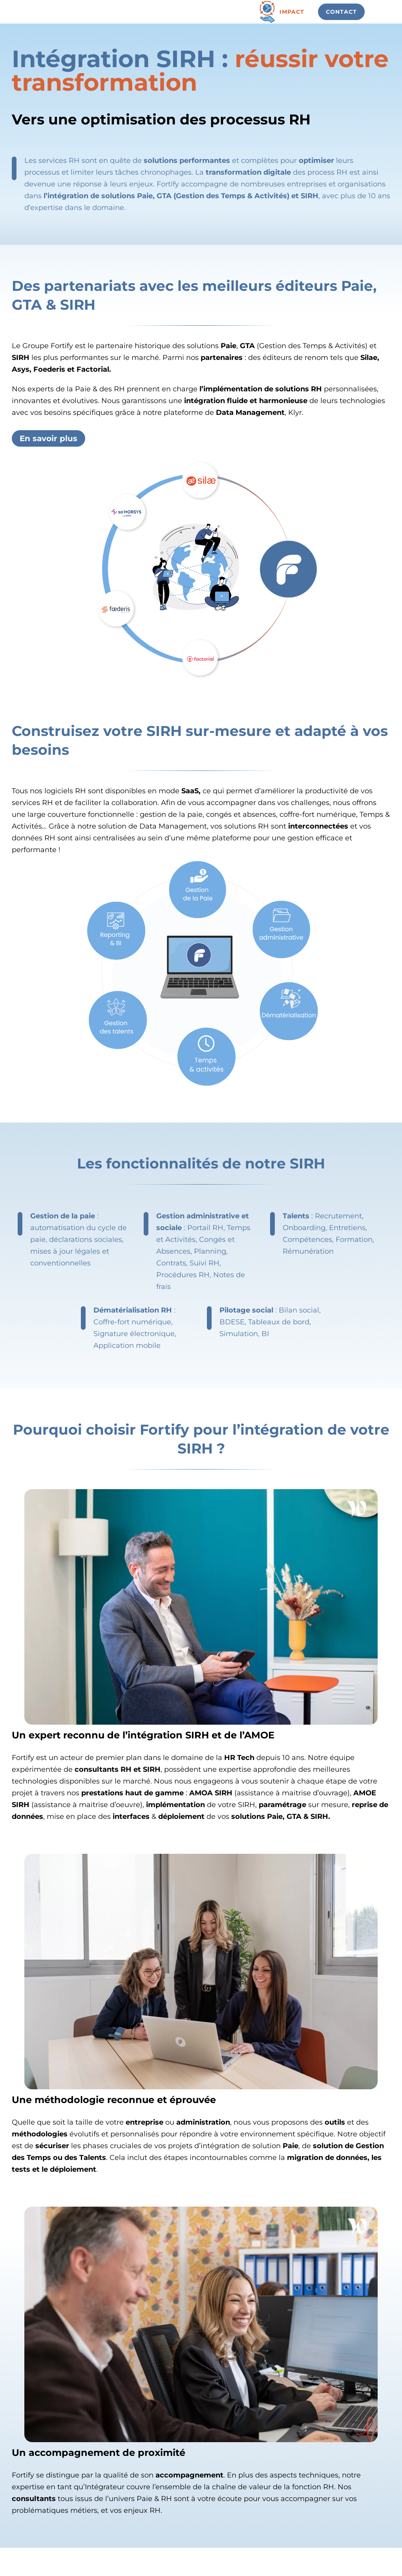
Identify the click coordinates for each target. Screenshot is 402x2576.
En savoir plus (48, 438)
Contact (341, 11)
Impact (292, 11)
